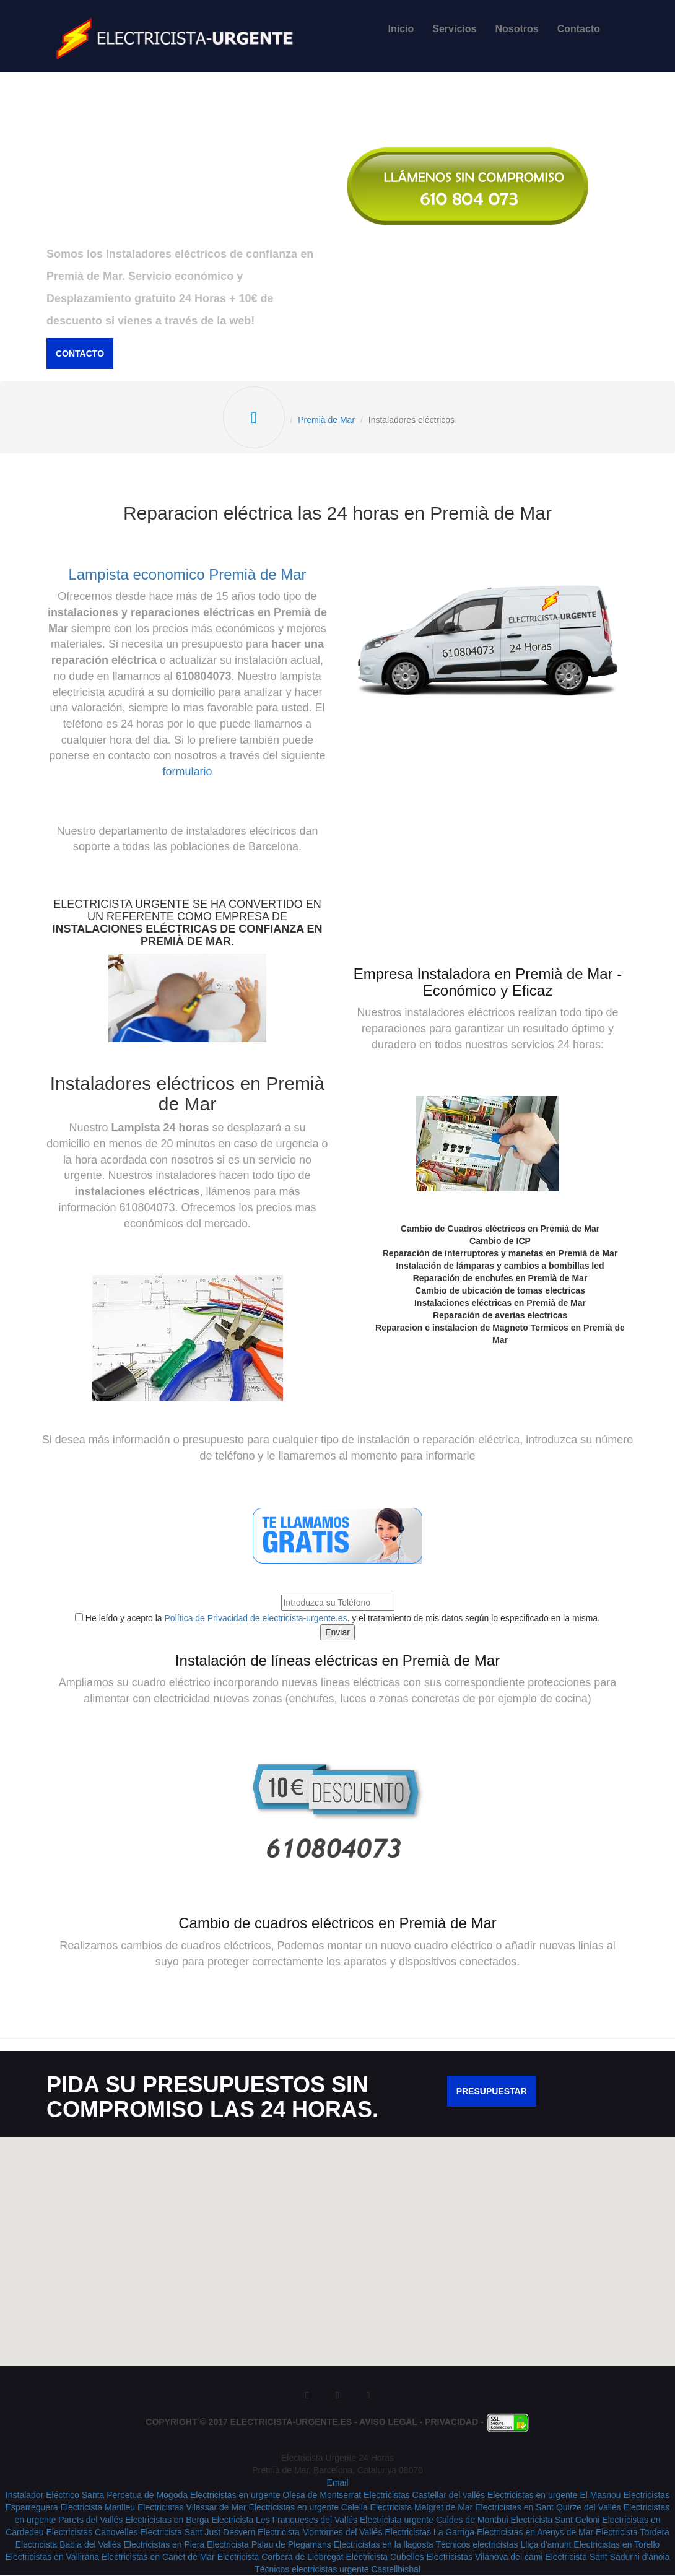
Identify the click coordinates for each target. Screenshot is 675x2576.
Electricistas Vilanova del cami (484, 2557)
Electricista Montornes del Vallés (320, 2533)
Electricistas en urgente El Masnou (554, 2495)
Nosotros (516, 29)
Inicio (401, 29)
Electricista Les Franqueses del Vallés (285, 2520)
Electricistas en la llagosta (385, 2545)
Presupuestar (491, 2092)
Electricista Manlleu (97, 2508)
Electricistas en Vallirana (52, 2557)
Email (337, 2483)
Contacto (578, 29)
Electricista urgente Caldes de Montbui (434, 2520)
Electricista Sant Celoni (555, 2520)
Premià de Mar (326, 420)
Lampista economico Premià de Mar (187, 574)
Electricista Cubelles (385, 2557)
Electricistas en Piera (163, 2545)
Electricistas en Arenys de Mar (535, 2533)
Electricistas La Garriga (429, 2533)
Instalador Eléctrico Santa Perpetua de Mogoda (97, 2495)
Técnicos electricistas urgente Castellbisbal (337, 2570)
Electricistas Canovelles (92, 2533)
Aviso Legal (388, 2422)
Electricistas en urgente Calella (307, 2508)
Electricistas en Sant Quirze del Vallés (548, 2508)
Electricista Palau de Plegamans (269, 2545)
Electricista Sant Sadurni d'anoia (607, 2557)
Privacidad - (455, 2422)
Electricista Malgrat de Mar (421, 2508)
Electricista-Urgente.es (291, 2422)
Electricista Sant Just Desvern (197, 2533)
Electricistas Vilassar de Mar (191, 2508)
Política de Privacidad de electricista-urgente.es (256, 1618)
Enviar (337, 1632)
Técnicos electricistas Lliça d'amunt (503, 2545)
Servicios (454, 29)
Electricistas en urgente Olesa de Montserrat (275, 2495)
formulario (187, 771)
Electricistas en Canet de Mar (158, 2557)
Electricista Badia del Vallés (69, 2545)
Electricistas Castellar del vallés (424, 2495)
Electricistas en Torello (616, 2545)
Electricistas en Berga (167, 2520)
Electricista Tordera (632, 2533)
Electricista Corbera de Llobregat (280, 2557)
